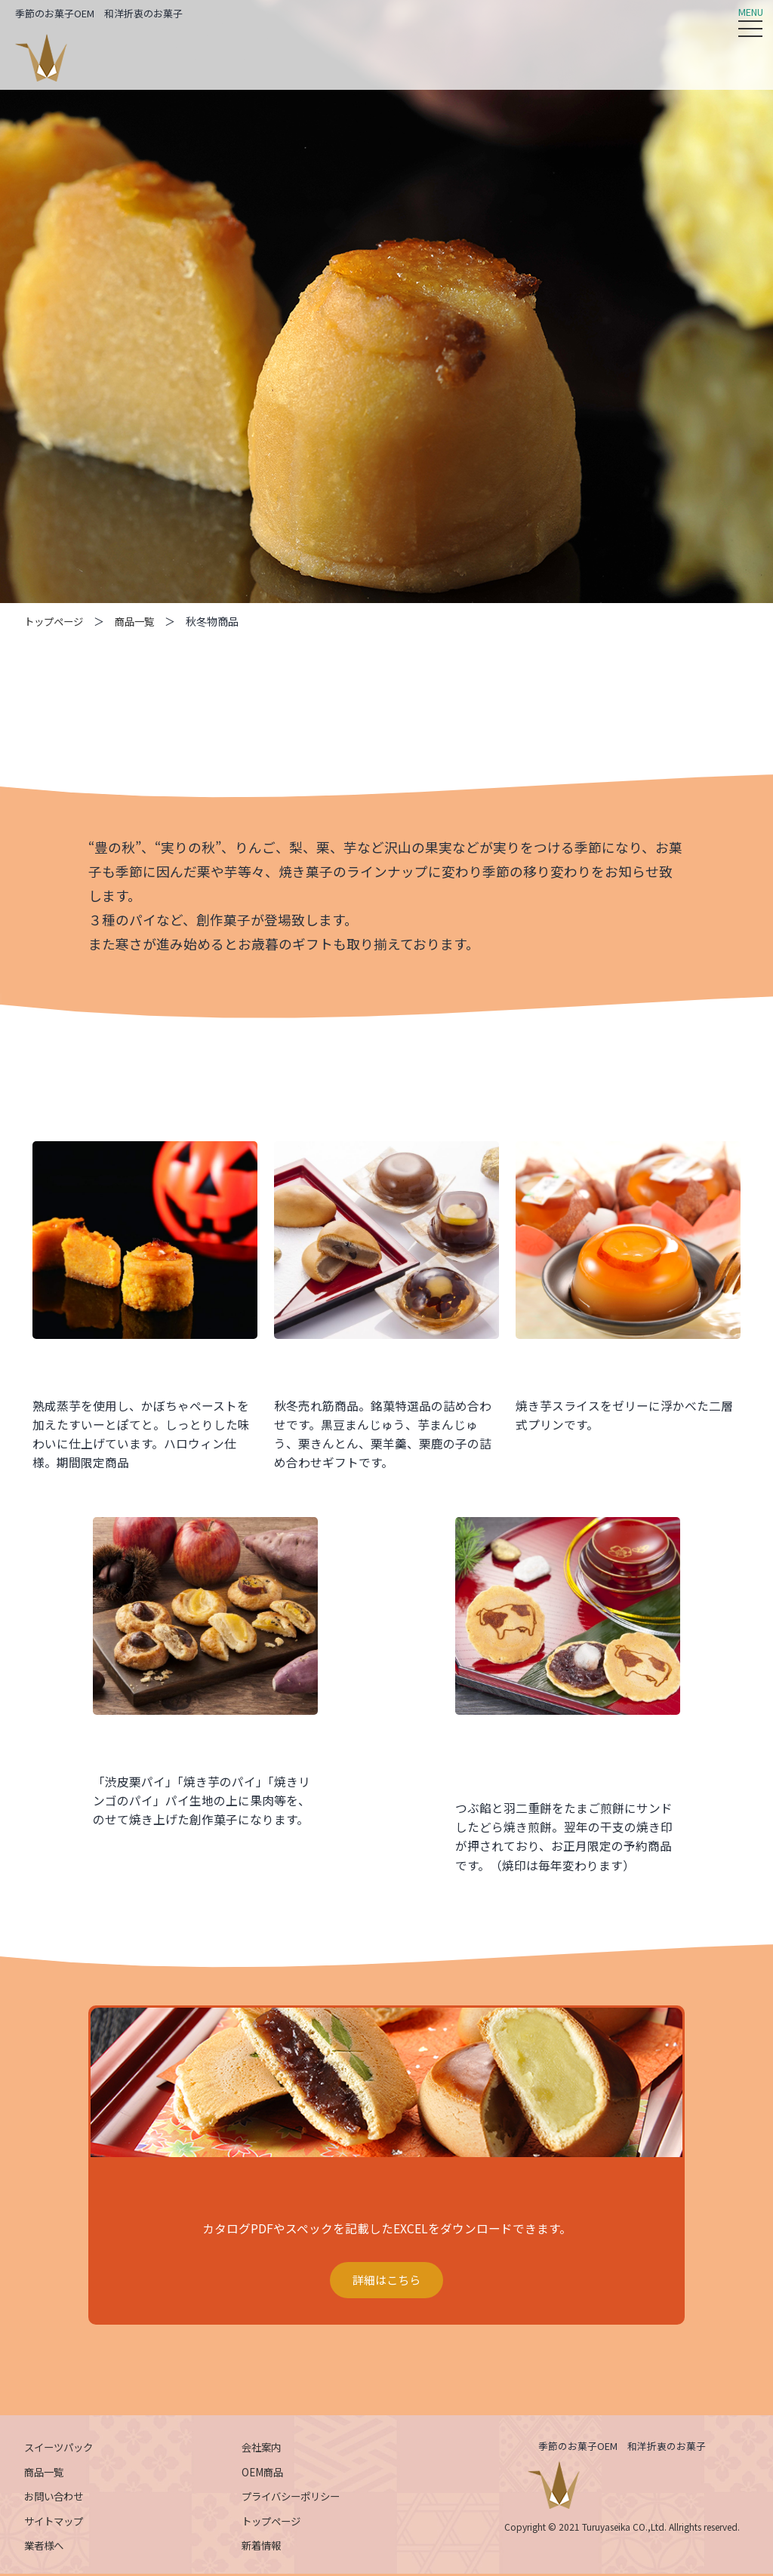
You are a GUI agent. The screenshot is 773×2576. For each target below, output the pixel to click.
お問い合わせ (56, 2499)
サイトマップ (56, 2523)
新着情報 (263, 2548)
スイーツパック (61, 2449)
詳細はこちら (386, 2282)
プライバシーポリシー (294, 2499)
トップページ (56, 621)
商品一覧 (140, 621)
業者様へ (45, 2548)
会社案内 (263, 2449)
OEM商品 (264, 2474)
